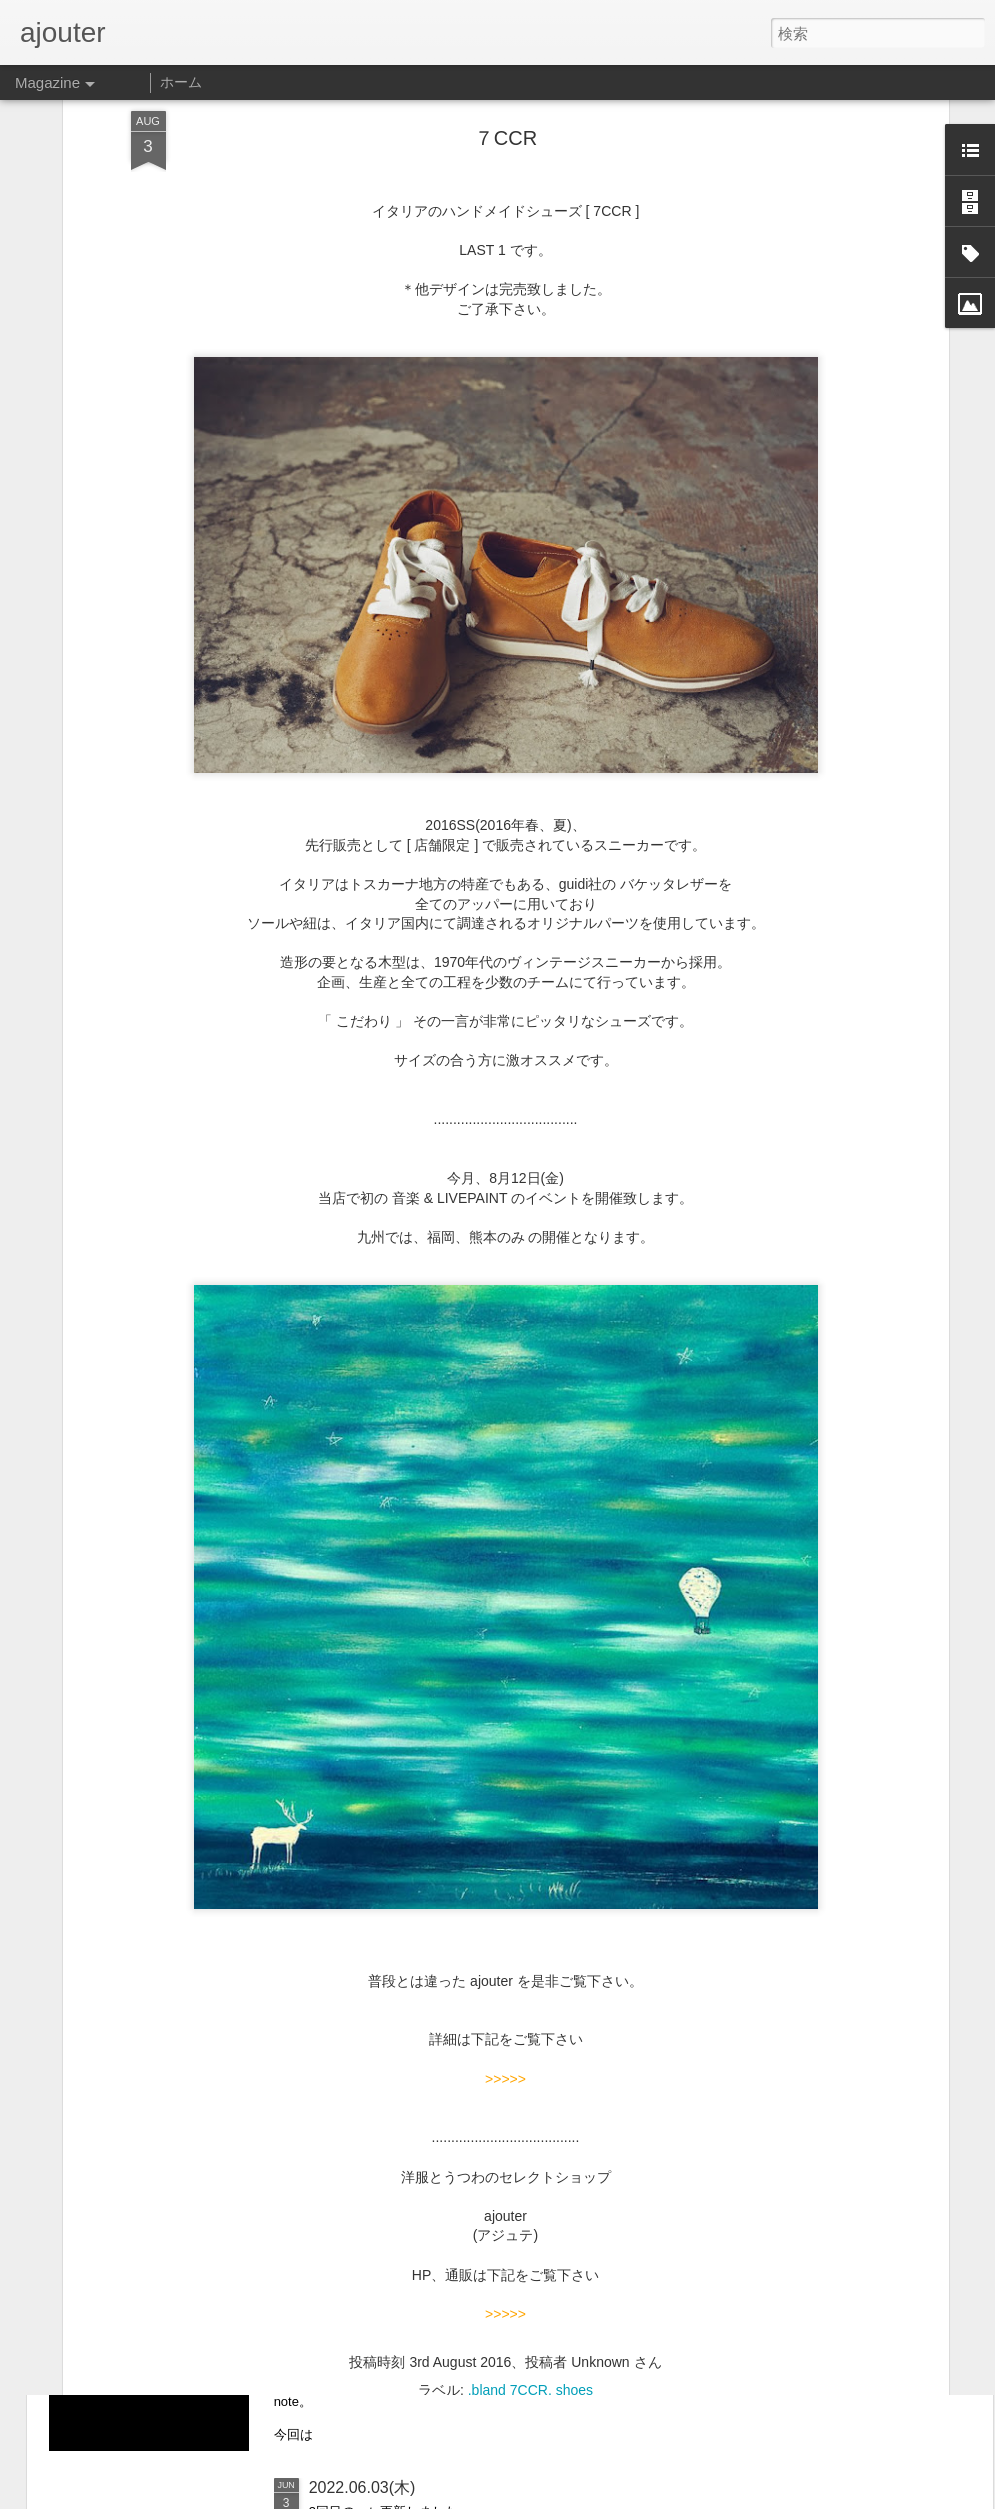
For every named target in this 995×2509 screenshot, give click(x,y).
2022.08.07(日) (362, 2033)
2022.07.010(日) (367, 2260)
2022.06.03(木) (362, 2487)
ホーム (181, 82)
